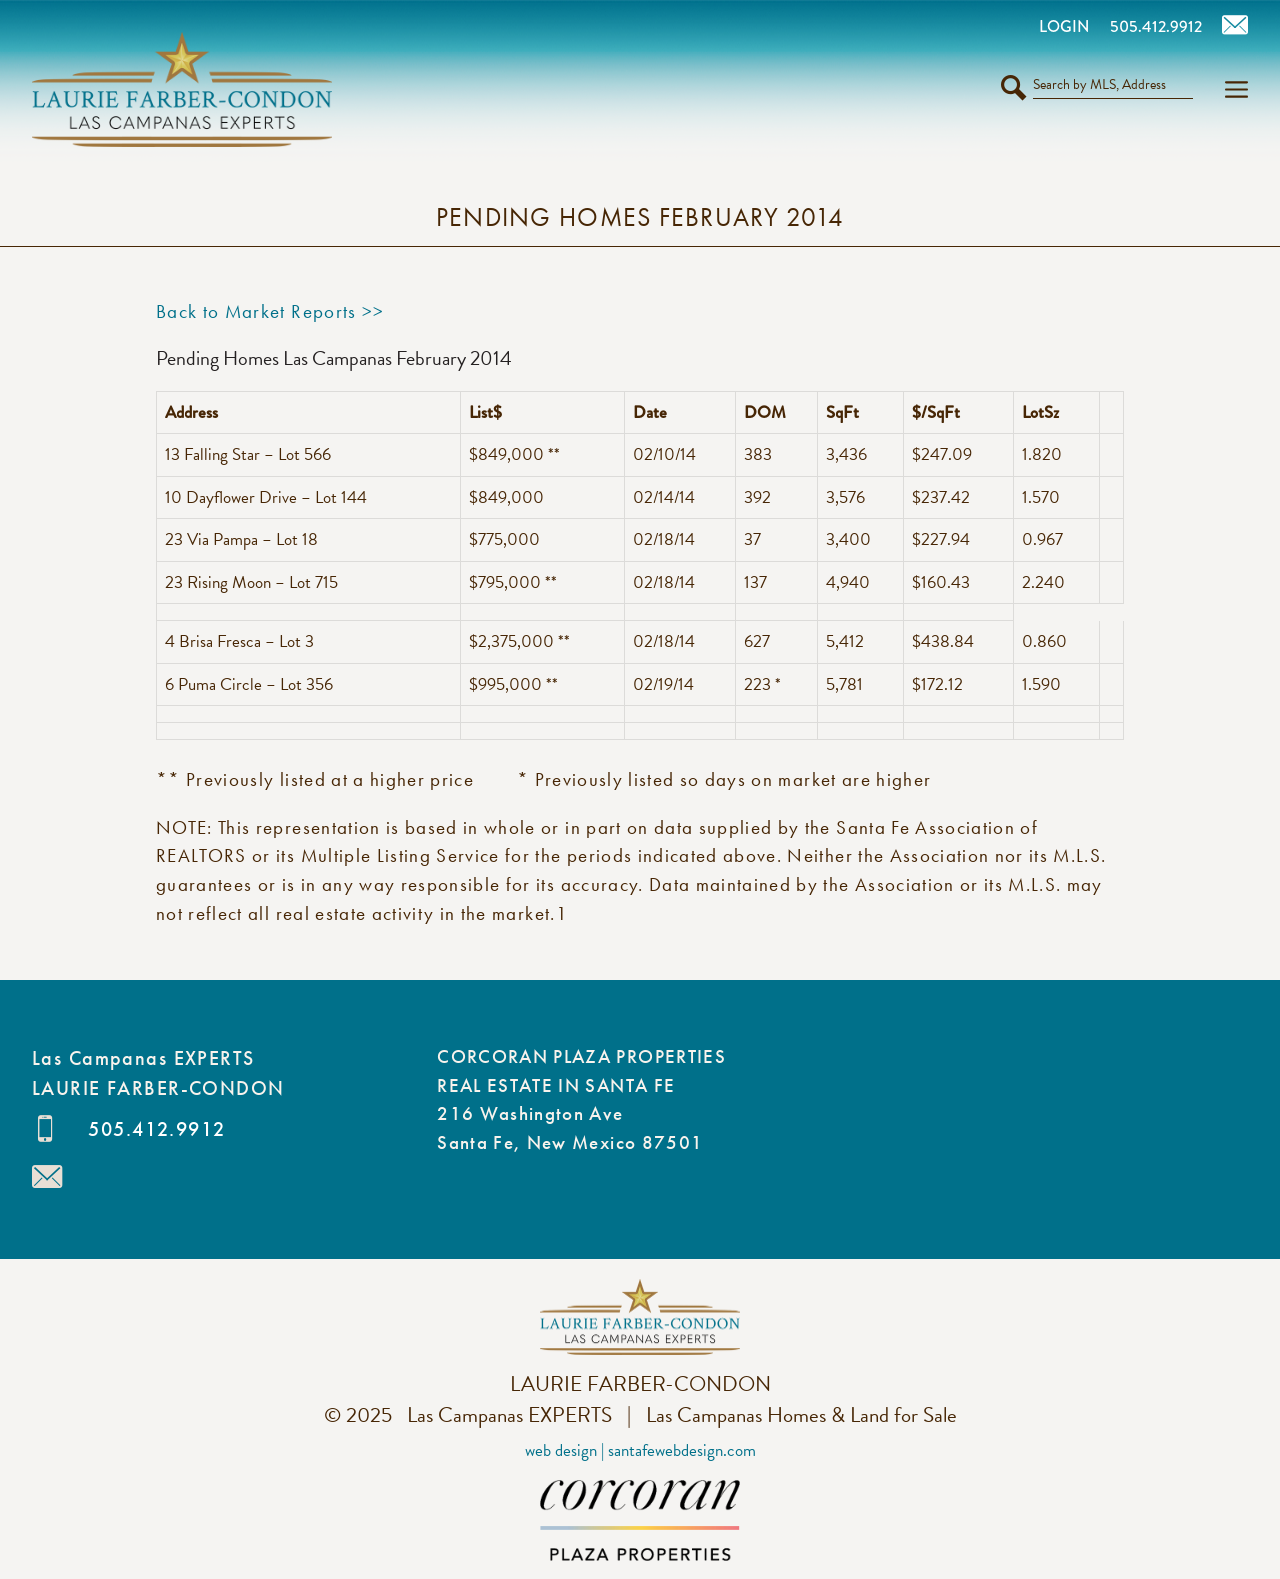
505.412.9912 (156, 1129)
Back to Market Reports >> (270, 311)
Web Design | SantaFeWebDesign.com (640, 1450)
